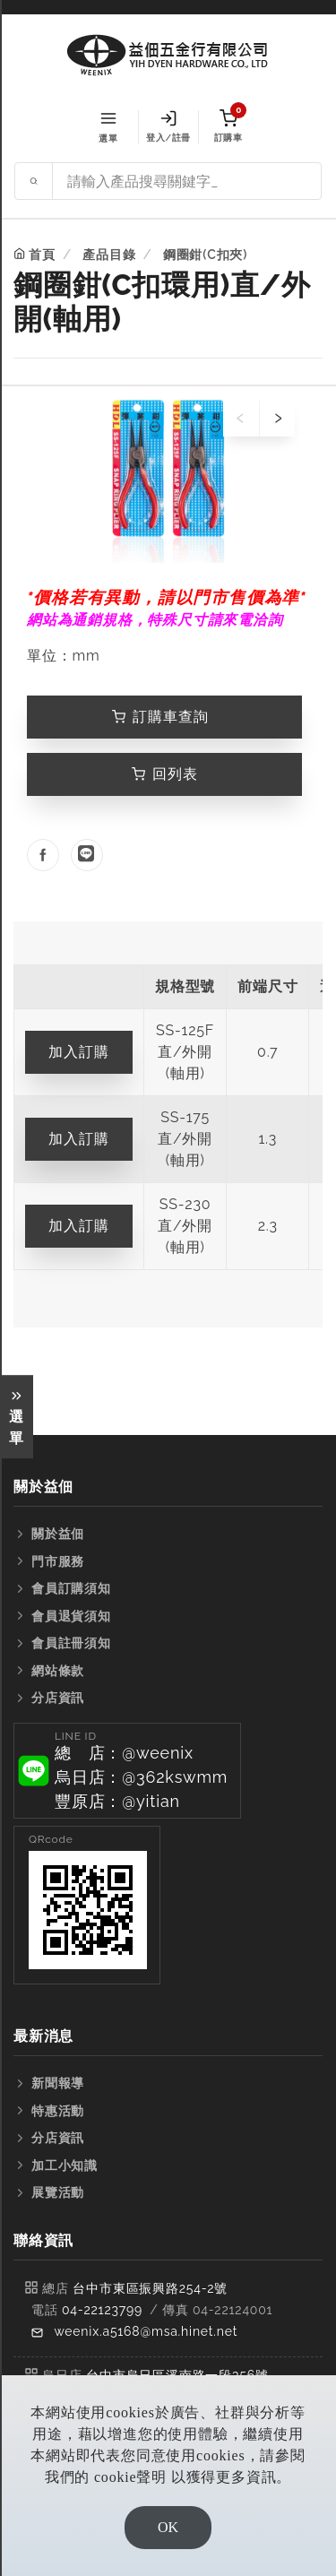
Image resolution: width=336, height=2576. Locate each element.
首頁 (42, 254)
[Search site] (187, 181)
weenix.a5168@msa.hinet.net (145, 2331)
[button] (127, 1771)
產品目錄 (108, 254)
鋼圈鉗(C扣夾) (205, 254)
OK (168, 2527)
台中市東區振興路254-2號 (150, 2288)
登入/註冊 (168, 126)
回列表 (165, 773)
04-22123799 (102, 2310)
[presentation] (241, 419)
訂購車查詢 (160, 716)
